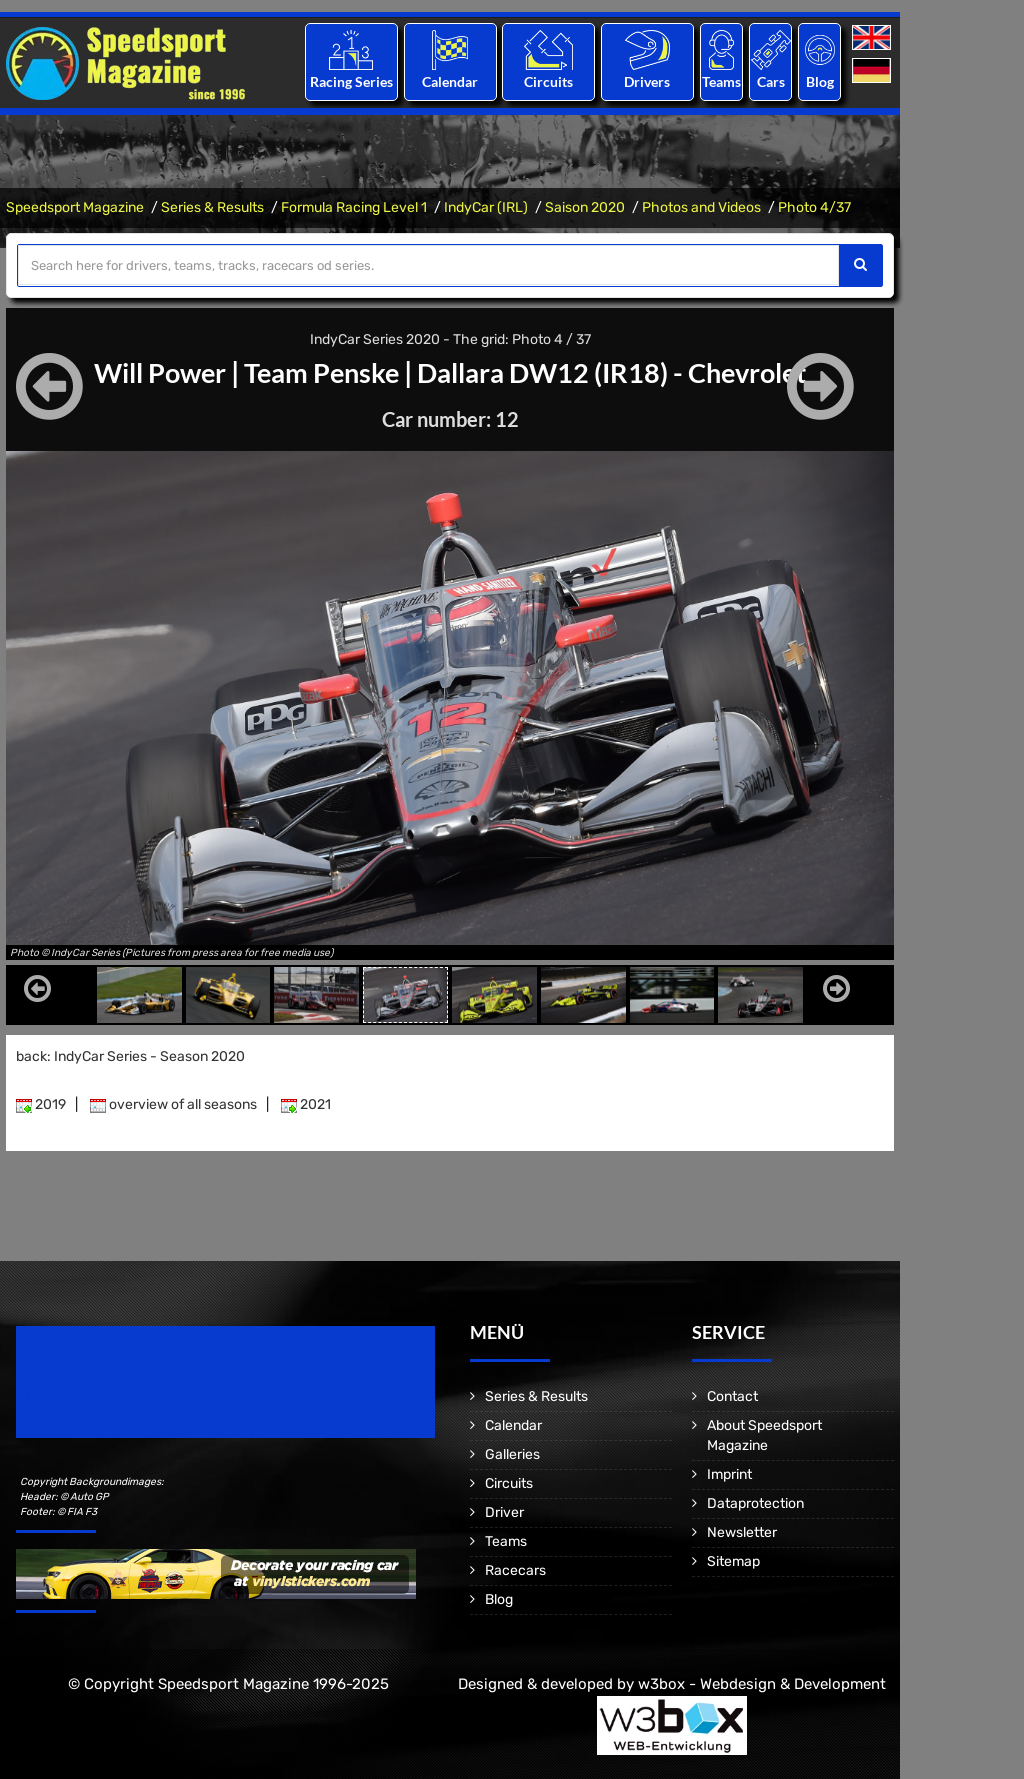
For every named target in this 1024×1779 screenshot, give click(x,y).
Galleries (512, 1454)
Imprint (729, 1474)
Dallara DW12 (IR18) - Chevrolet (620, 372)
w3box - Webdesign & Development (762, 1684)
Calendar (450, 81)
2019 (41, 1104)
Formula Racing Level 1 (354, 207)
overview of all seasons (173, 1104)
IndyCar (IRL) (486, 207)
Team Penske (317, 372)
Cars (771, 81)
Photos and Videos (701, 207)
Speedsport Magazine (75, 207)
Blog (820, 81)
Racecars (515, 1570)
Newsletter (742, 1532)
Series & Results (212, 207)
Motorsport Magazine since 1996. (130, 1395)
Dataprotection (755, 1503)
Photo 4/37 (814, 207)
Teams (721, 81)
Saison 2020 (585, 207)
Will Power (148, 372)
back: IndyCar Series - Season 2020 (130, 1056)
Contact (732, 1396)
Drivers (647, 81)
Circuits (548, 81)
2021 (306, 1104)
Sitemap (733, 1561)
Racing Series (351, 81)
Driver (504, 1512)
